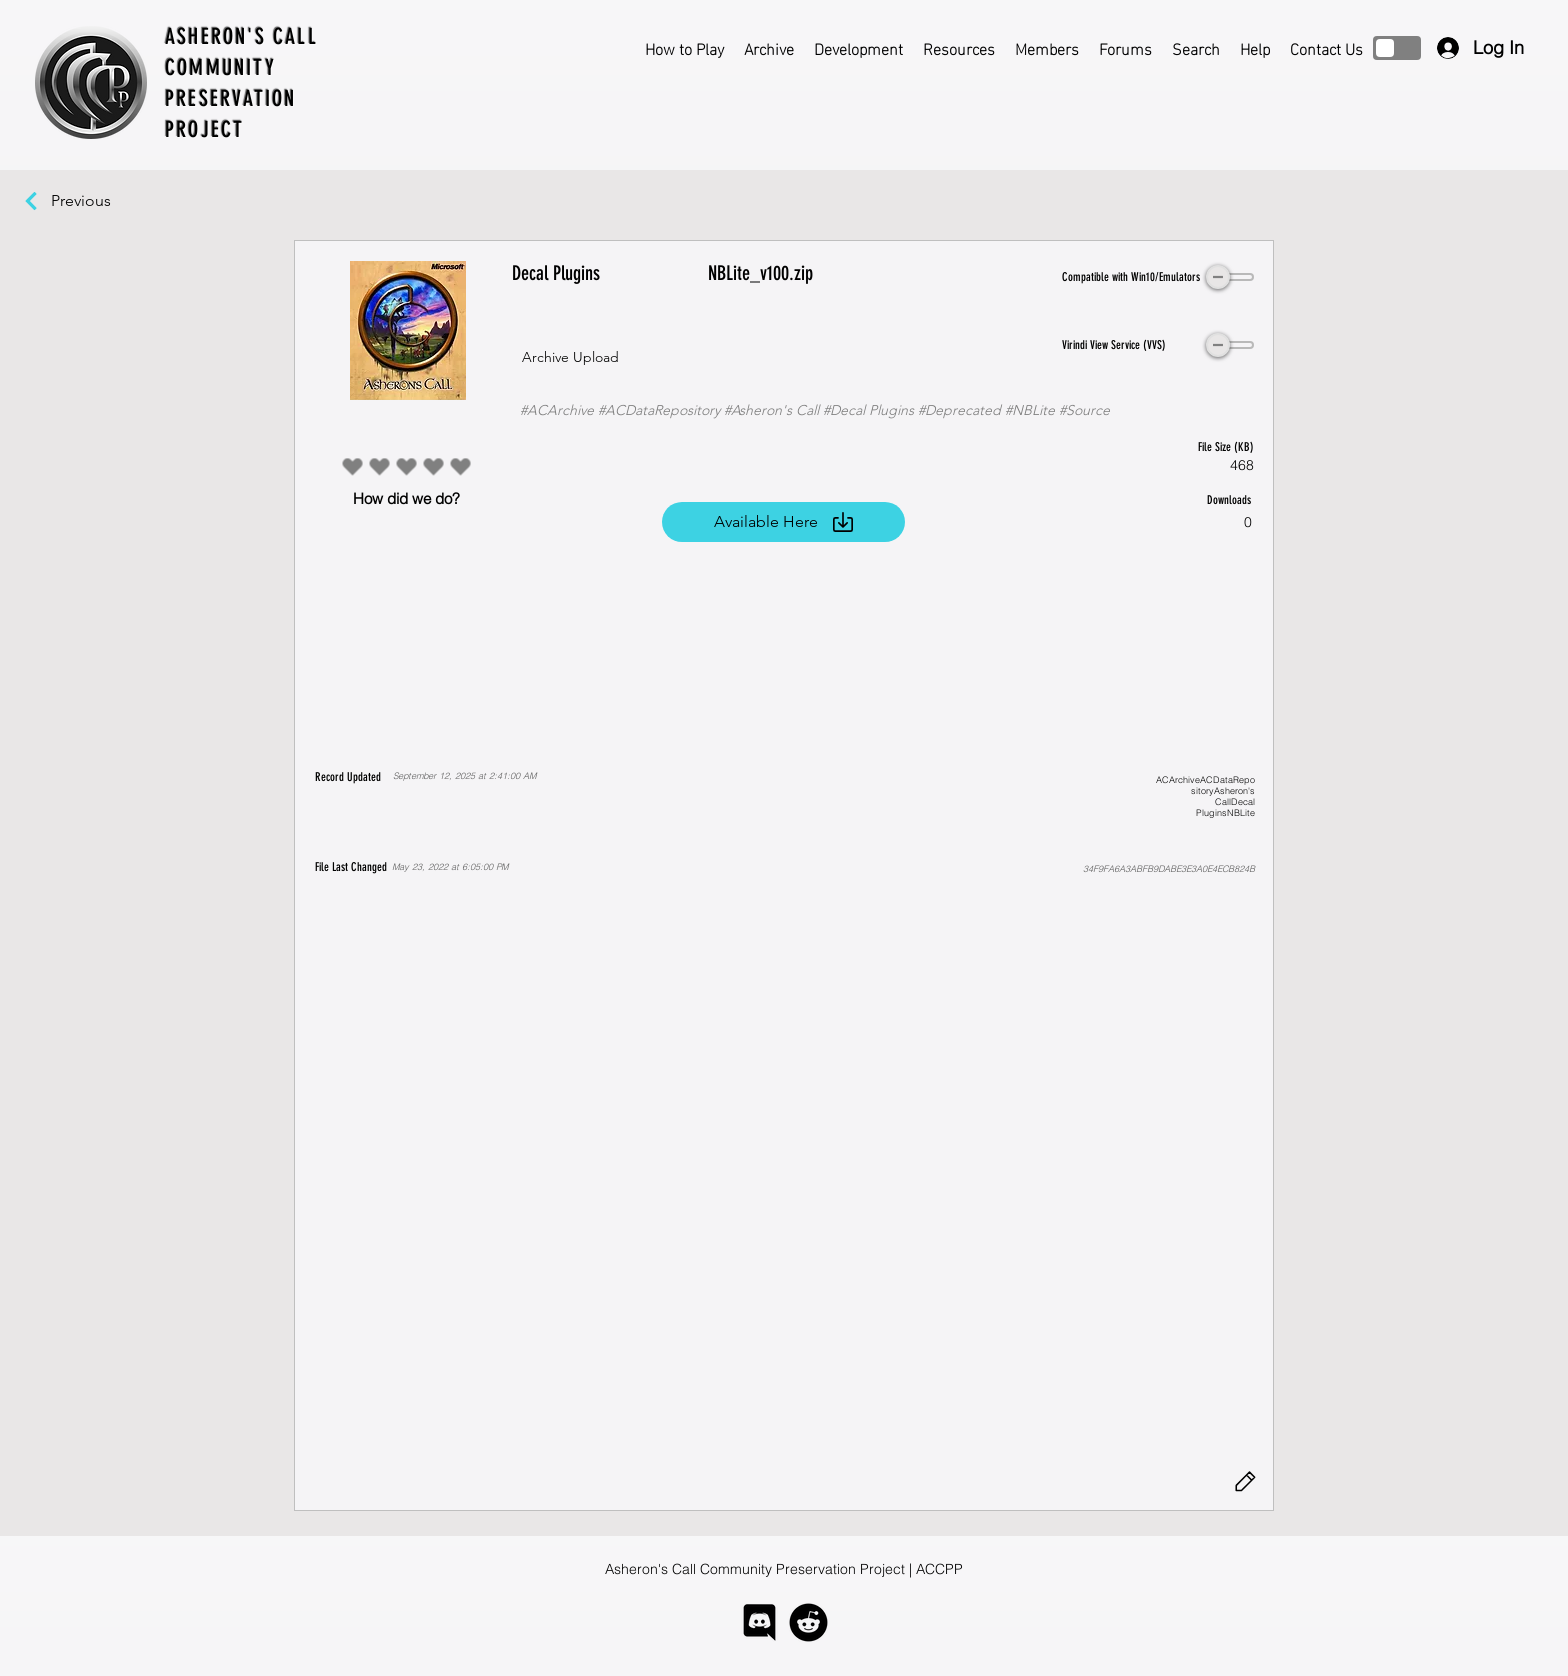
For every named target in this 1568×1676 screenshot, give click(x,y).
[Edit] (1245, 1482)
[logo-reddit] (808, 1622)
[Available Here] (783, 522)
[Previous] (91, 201)
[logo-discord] (759, 1622)
